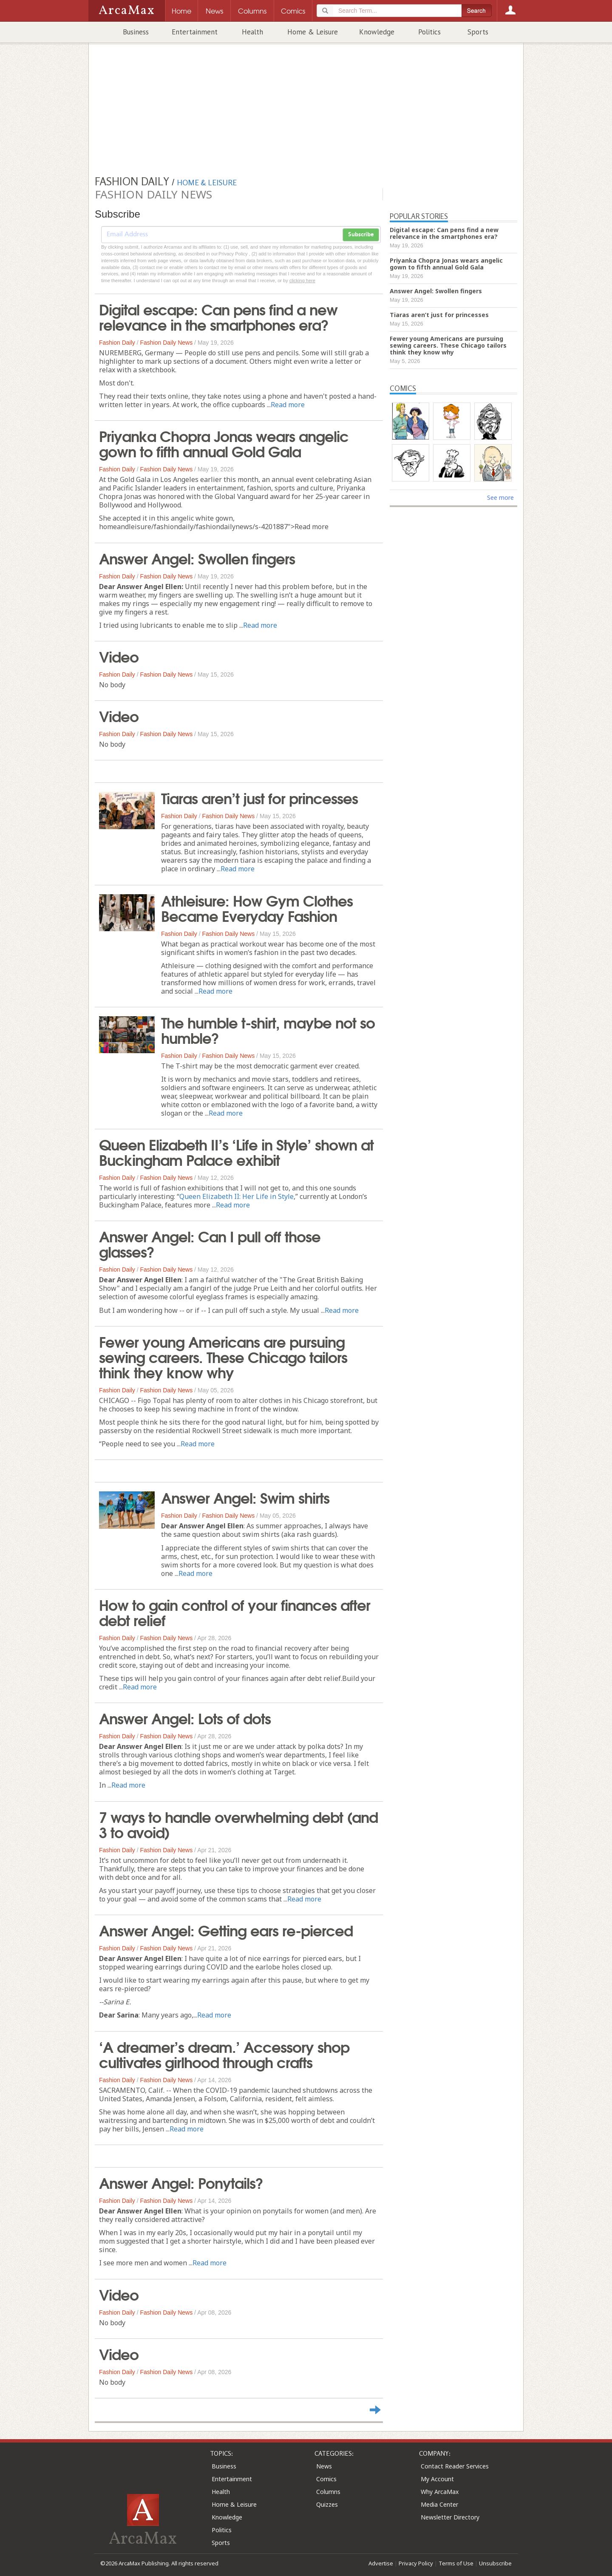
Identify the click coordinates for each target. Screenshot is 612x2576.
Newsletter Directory (450, 2517)
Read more (288, 404)
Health (252, 32)
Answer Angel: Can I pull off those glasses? (209, 1243)
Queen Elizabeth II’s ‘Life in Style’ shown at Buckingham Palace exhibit (236, 1151)
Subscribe (361, 235)
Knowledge (376, 32)
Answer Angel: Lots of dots (185, 1717)
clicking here (302, 280)
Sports (478, 32)
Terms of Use (456, 2563)
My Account (437, 2479)
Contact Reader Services (455, 2466)
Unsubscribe (495, 2563)
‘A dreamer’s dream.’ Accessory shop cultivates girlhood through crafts (224, 2053)
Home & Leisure (312, 32)
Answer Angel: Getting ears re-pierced (226, 1930)
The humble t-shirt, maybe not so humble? (268, 1029)
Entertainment (195, 32)
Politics (429, 32)
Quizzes (327, 2504)
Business (136, 32)
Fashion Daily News (166, 342)
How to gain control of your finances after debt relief (234, 1611)
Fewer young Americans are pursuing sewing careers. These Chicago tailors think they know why (223, 1356)
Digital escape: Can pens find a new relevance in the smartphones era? (218, 316)
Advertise (380, 2563)
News (324, 2466)
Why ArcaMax (440, 2492)
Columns (328, 2492)
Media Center (439, 2504)
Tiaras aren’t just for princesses (259, 797)
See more (500, 497)
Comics (326, 2479)
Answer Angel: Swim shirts (245, 1497)
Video (119, 656)
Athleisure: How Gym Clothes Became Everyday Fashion (257, 907)
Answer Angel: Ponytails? (181, 2182)
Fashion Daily (117, 342)
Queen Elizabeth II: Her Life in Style (236, 1196)
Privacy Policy (416, 2563)
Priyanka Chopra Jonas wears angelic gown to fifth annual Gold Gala (223, 443)
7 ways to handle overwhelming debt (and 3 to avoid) (238, 1823)
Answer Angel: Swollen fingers (197, 558)
